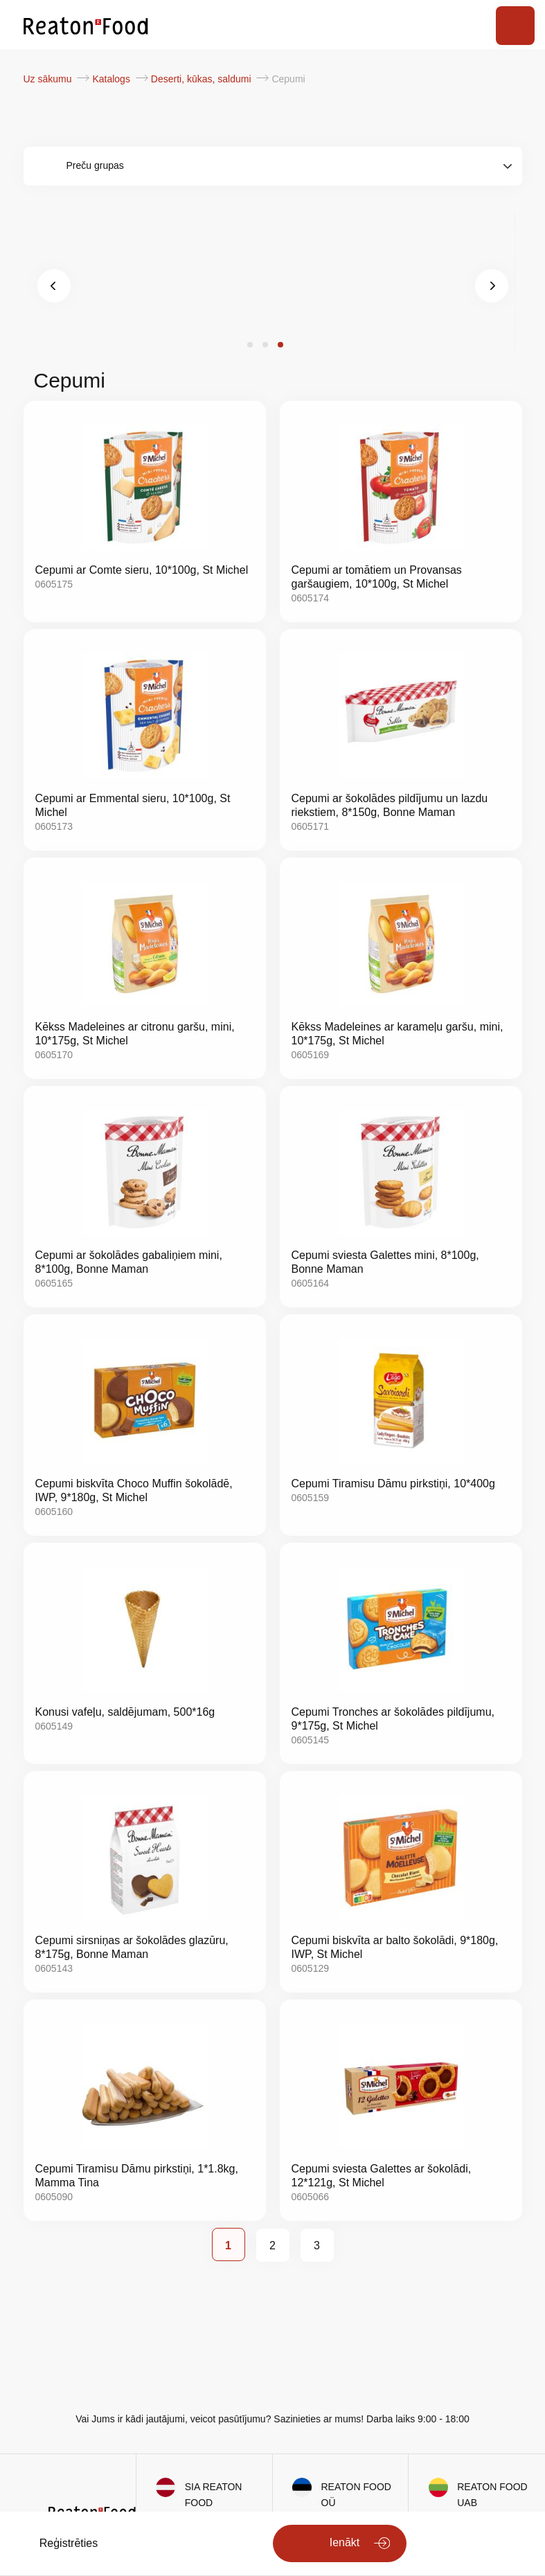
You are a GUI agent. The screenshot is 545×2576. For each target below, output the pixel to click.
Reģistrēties (68, 2543)
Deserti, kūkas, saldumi (202, 78)
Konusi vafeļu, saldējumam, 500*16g (125, 1712)
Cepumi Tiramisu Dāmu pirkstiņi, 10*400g (393, 1483)
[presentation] (54, 285)
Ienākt (345, 2542)
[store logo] (86, 25)
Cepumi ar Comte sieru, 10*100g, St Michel (142, 570)
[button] (250, 344)
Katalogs (112, 78)
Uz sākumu (49, 78)
